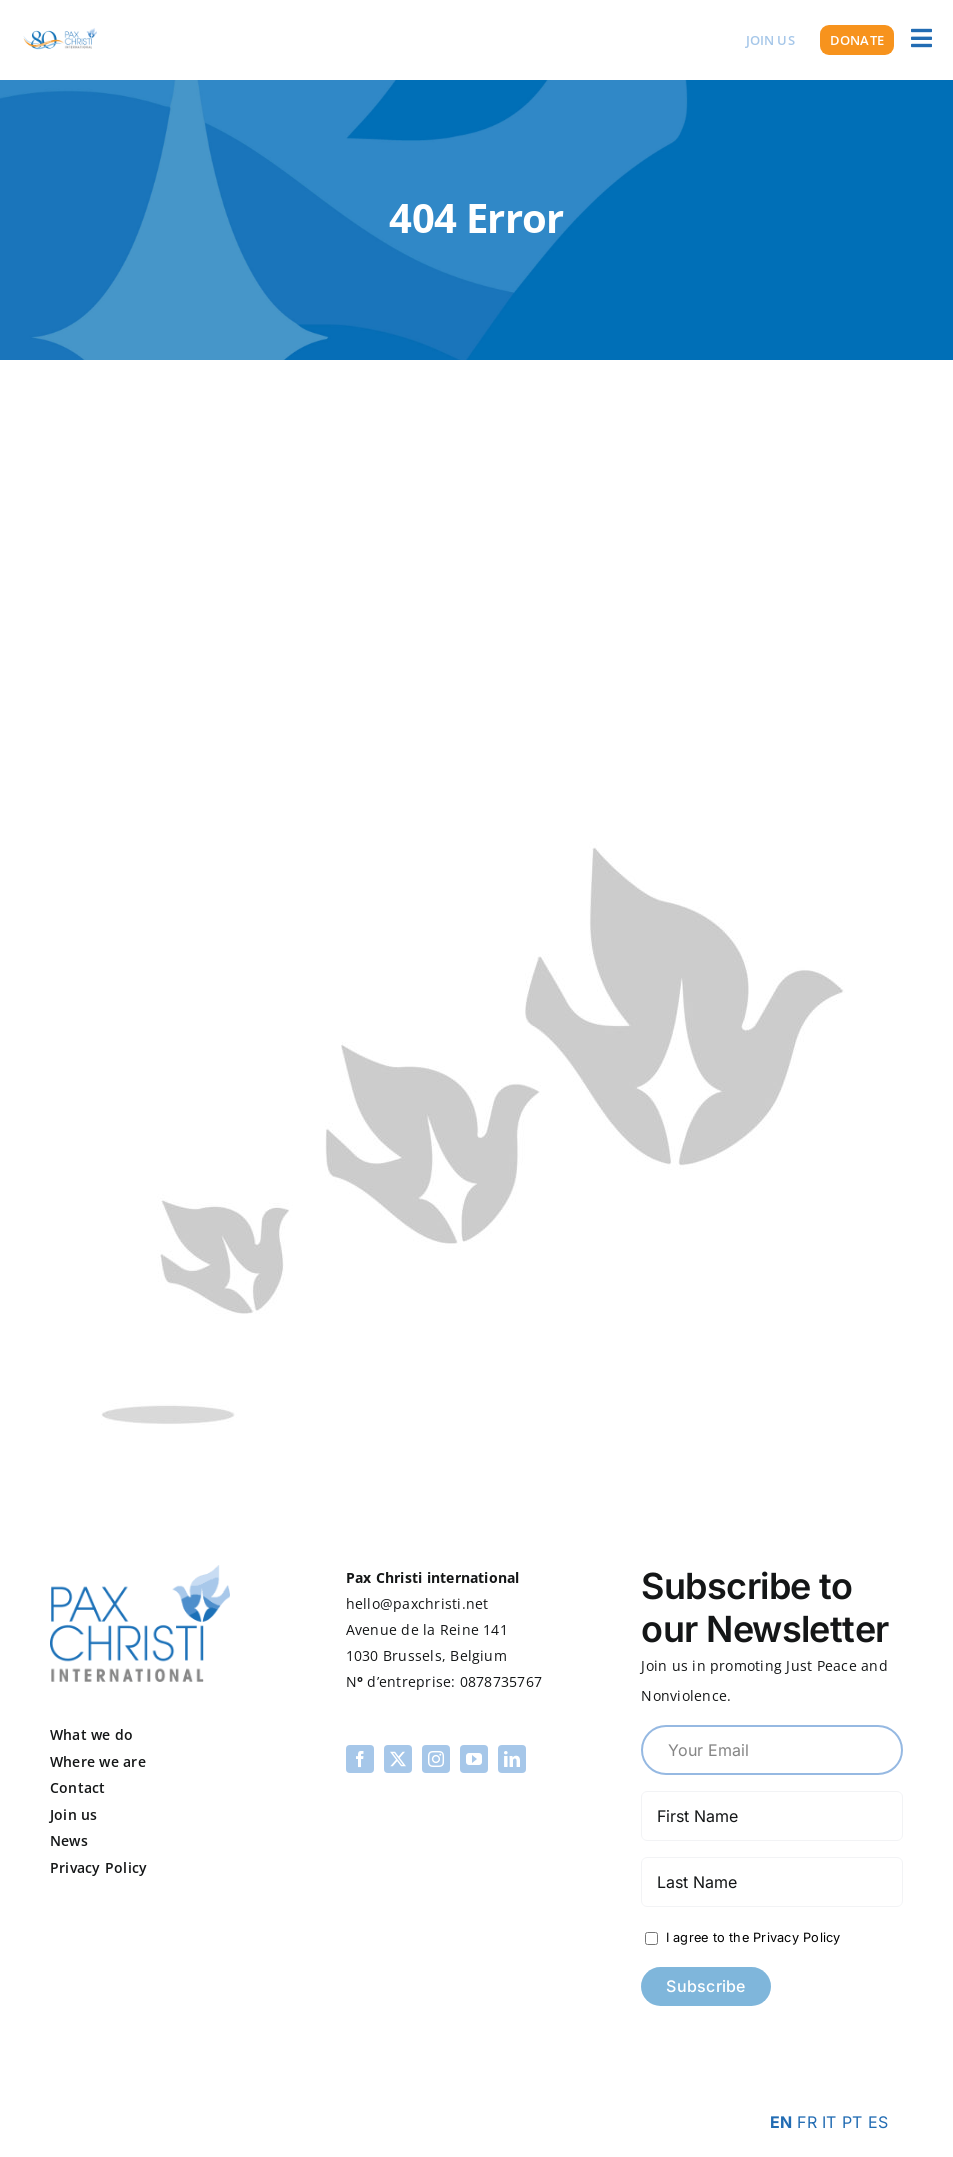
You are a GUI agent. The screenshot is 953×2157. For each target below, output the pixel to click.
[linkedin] (512, 1759)
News (69, 1840)
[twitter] (398, 1759)
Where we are (98, 1761)
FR (806, 2122)
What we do (91, 1734)
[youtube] (474, 1759)
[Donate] (857, 40)
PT (852, 2122)
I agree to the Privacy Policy (750, 1937)
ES (878, 2122)
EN (781, 2122)
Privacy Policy (98, 1867)
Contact (78, 1787)
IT (829, 2122)
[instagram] (436, 1759)
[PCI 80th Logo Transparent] (60, 28)
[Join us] (770, 40)
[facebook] (360, 1759)
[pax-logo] (140, 1573)
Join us (74, 1814)
